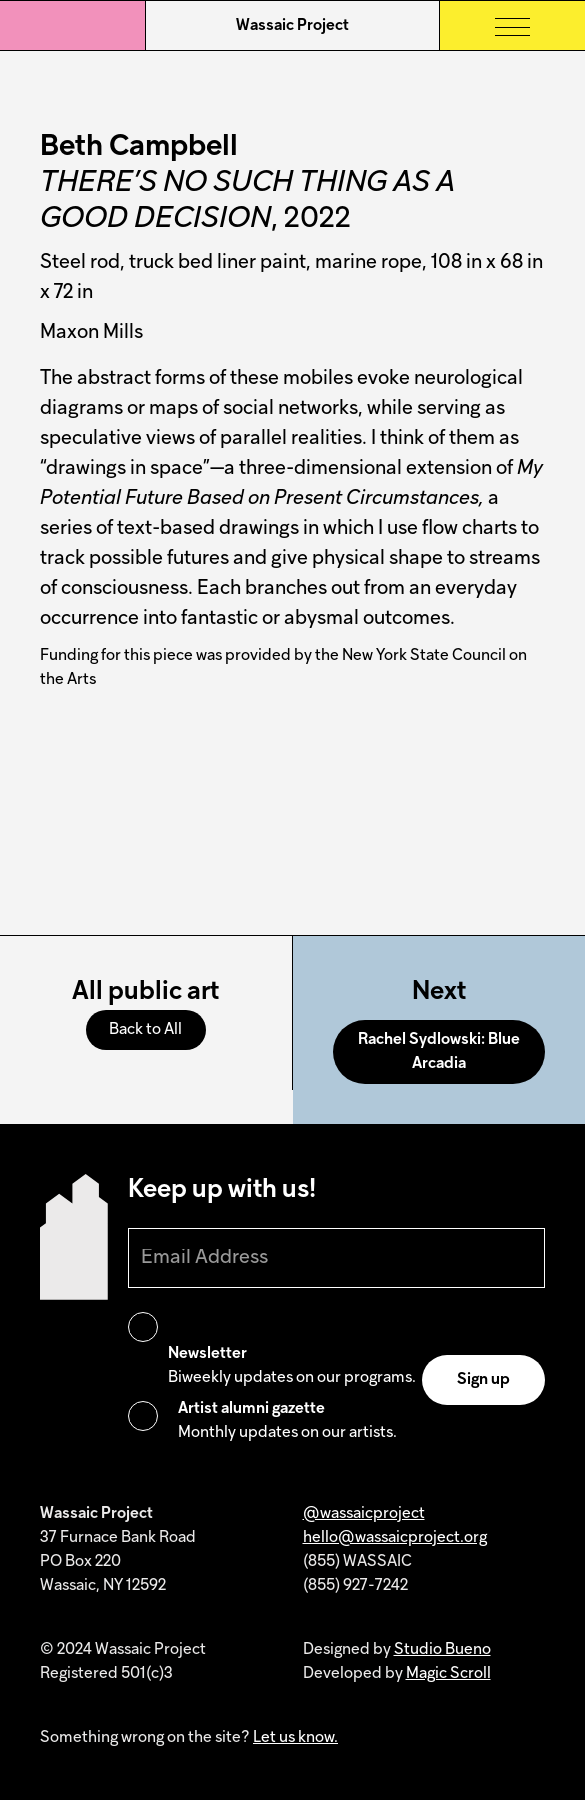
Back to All (145, 1030)
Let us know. (295, 1738)
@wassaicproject (364, 1514)
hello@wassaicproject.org (395, 1538)
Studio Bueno (442, 1650)
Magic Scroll (448, 1674)
